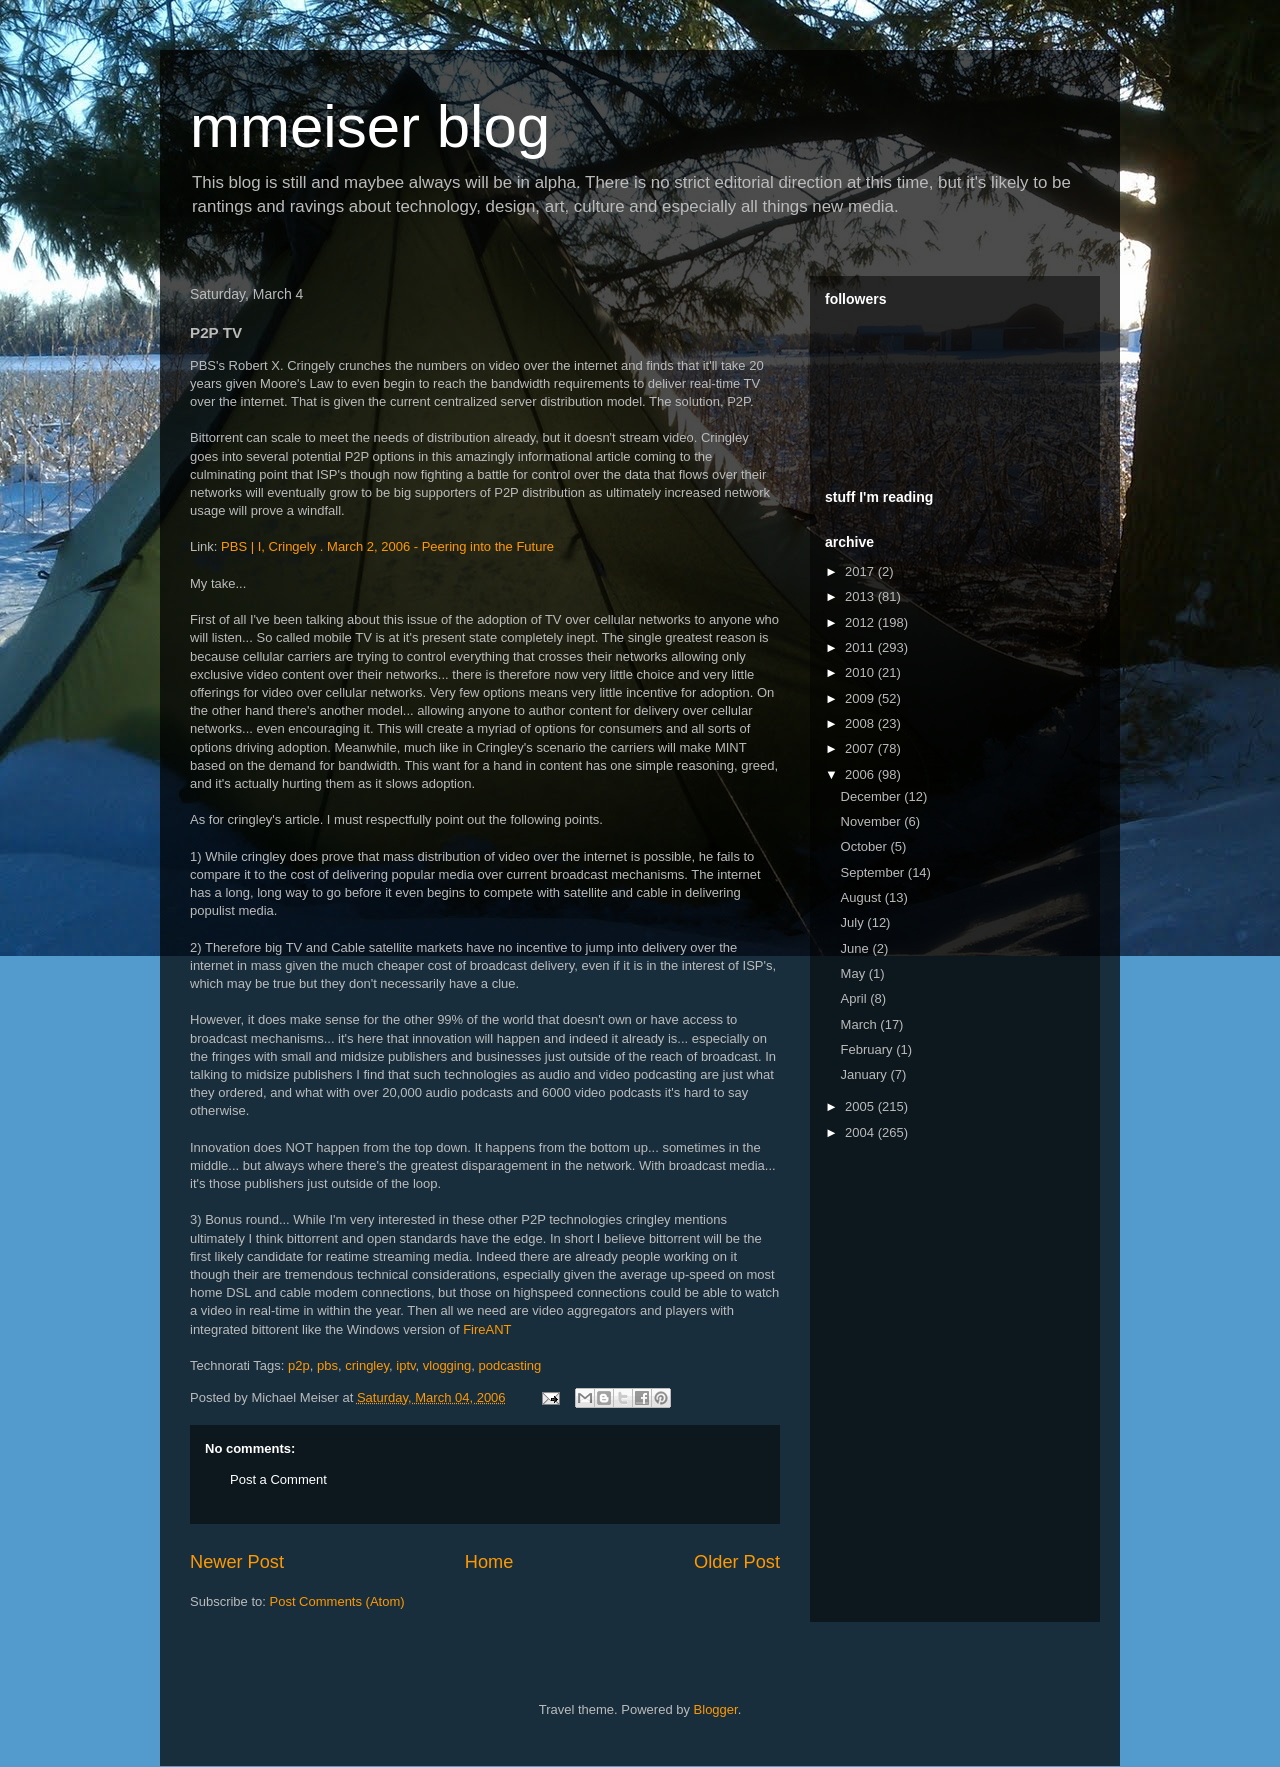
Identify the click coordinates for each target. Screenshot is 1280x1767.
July (854, 922)
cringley (367, 1365)
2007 (861, 748)
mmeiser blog (370, 126)
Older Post (737, 1562)
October (866, 846)
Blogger (716, 1709)
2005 (861, 1106)
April (856, 998)
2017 (861, 571)
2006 (861, 774)
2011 (861, 647)
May (855, 973)
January (866, 1074)
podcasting (509, 1365)
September (874, 872)
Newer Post (237, 1562)
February (869, 1049)
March (861, 1024)
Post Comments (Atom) (337, 1601)
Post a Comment (278, 1479)
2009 (861, 698)
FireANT (487, 1329)
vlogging (447, 1365)
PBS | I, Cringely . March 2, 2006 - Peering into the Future (387, 546)
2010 (861, 672)
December (873, 796)
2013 (861, 596)
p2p (299, 1365)
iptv (405, 1365)
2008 (861, 723)
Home (489, 1562)
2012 (861, 622)
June (857, 948)
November (873, 821)
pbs (327, 1365)
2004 (861, 1132)
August (863, 897)
